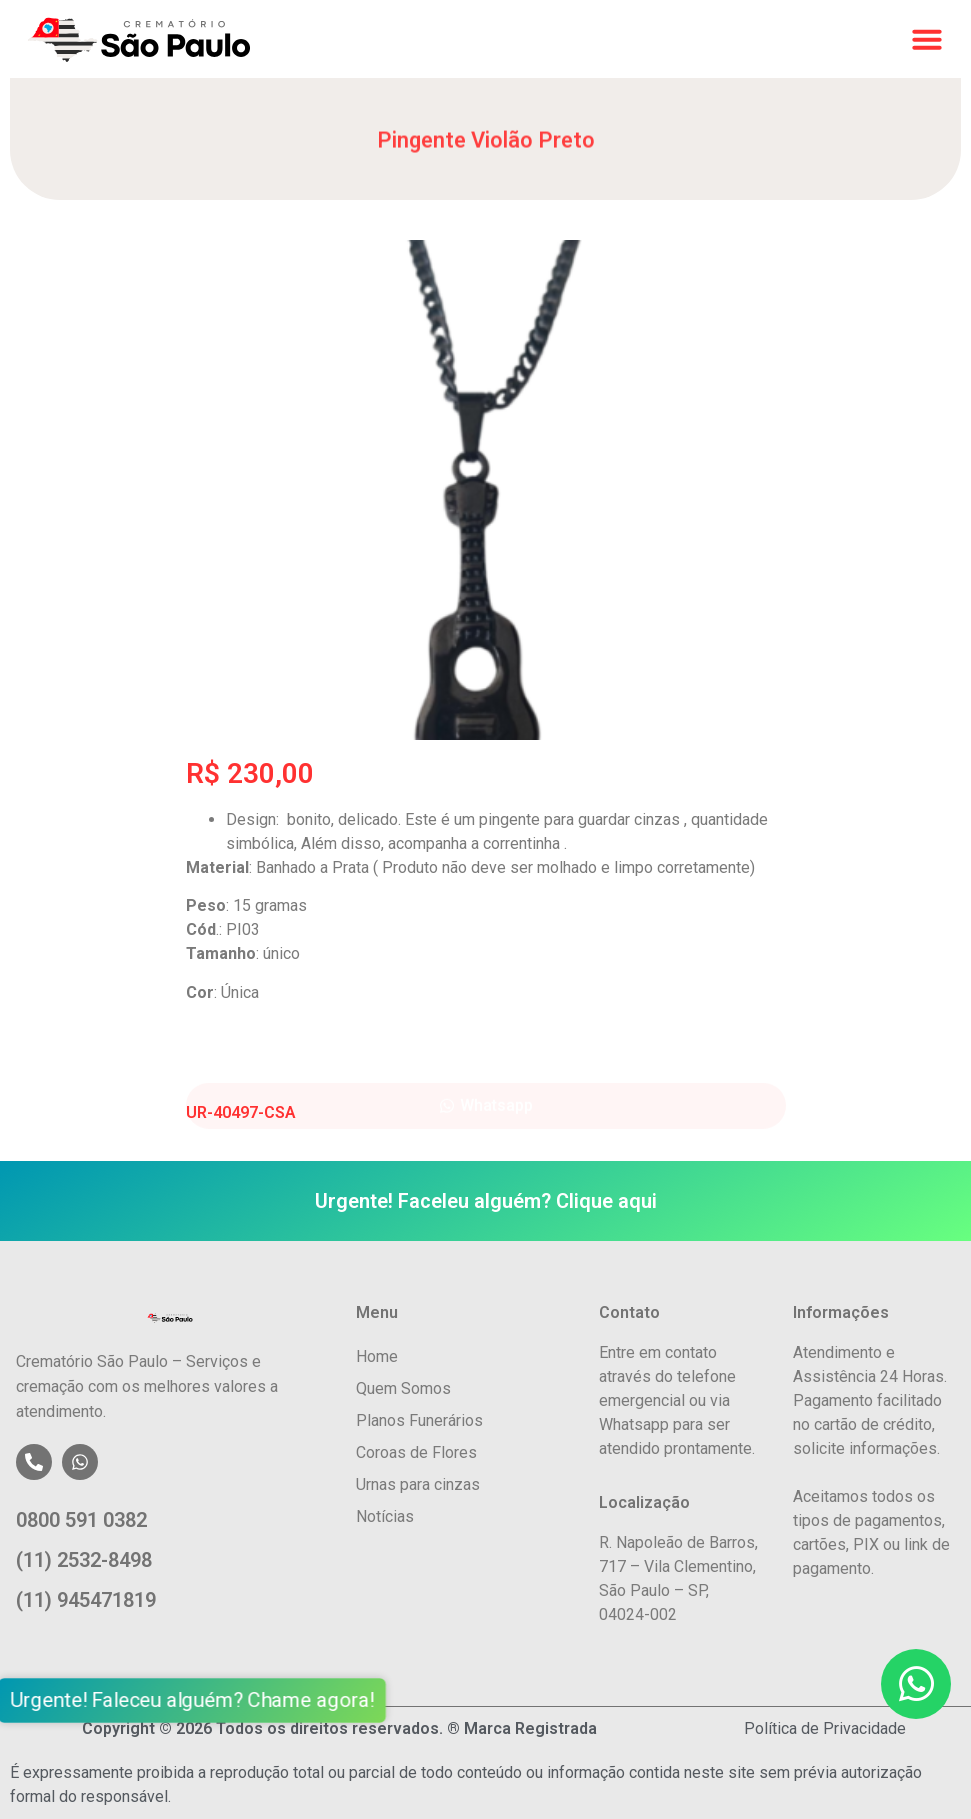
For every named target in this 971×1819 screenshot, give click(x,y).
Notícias (385, 1516)
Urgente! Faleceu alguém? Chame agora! (207, 1701)
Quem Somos (403, 1388)
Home (377, 1356)
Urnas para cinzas (418, 1484)
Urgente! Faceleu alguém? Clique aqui (486, 1201)
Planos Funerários (419, 1420)
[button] (927, 39)
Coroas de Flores (416, 1452)
